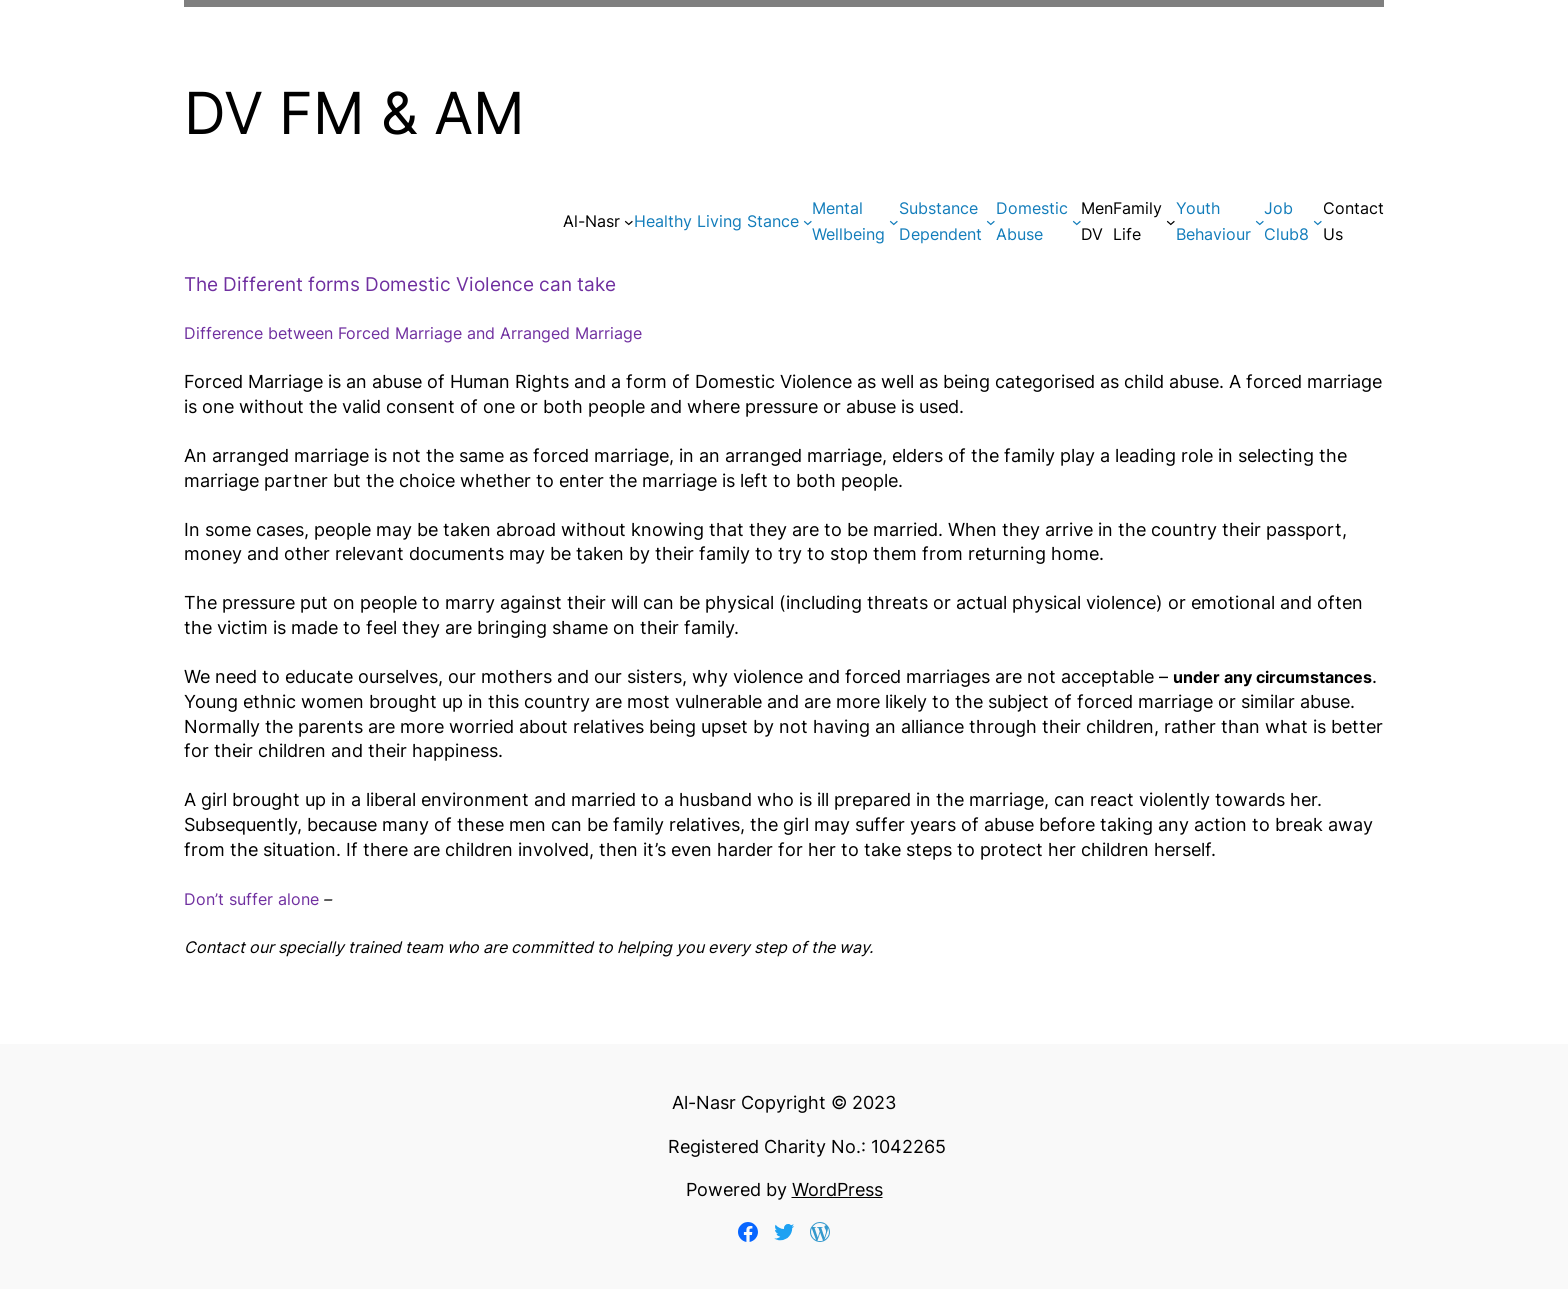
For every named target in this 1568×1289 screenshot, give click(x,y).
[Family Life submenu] (1171, 222)
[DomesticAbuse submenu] (1077, 222)
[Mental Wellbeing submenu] (894, 222)
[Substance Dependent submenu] (991, 222)
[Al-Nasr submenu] (629, 222)
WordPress (837, 1189)
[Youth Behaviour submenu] (1260, 222)
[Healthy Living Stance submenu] (808, 222)
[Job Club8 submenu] (1318, 222)
